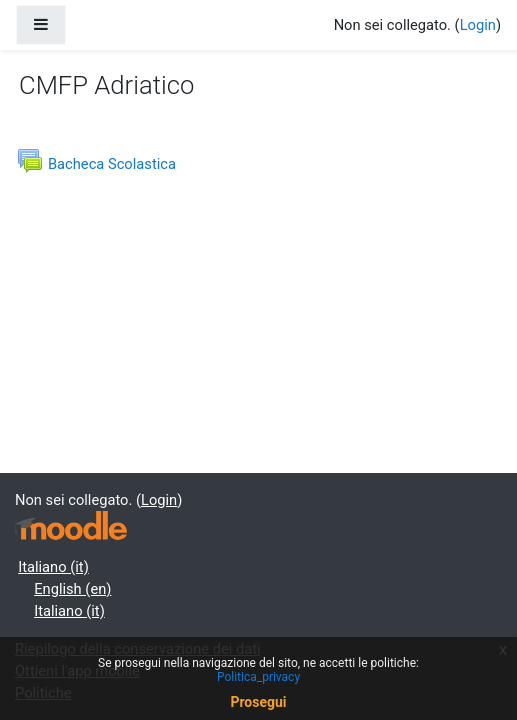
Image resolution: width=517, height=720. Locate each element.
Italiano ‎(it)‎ (53, 567)
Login (478, 25)
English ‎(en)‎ (72, 589)
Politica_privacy (258, 677)
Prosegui (258, 702)
